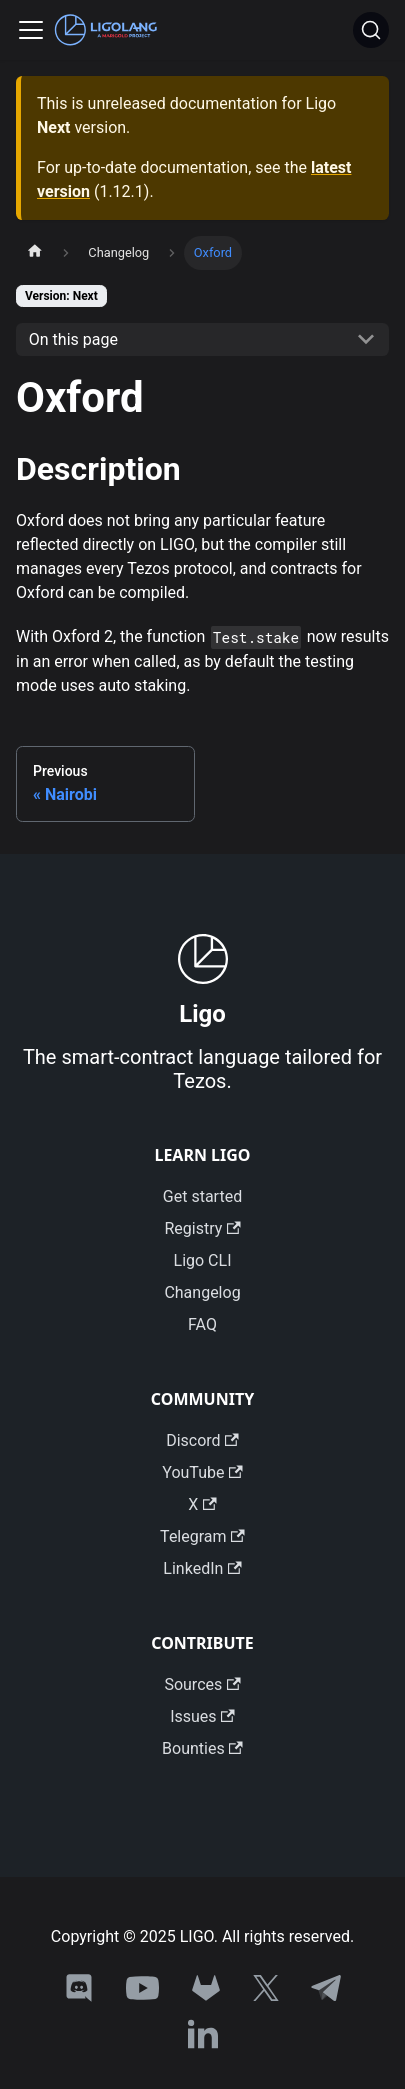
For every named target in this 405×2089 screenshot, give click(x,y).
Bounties (202, 1748)
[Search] (371, 30)
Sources (202, 1684)
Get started (202, 1196)
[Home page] (35, 253)
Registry (202, 1228)
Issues (202, 1716)
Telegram (202, 1536)
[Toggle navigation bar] (31, 30)
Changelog (202, 1292)
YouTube (202, 1472)
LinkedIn (202, 1568)
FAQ (202, 1324)
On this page (73, 339)
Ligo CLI (203, 1260)
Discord (202, 1440)
